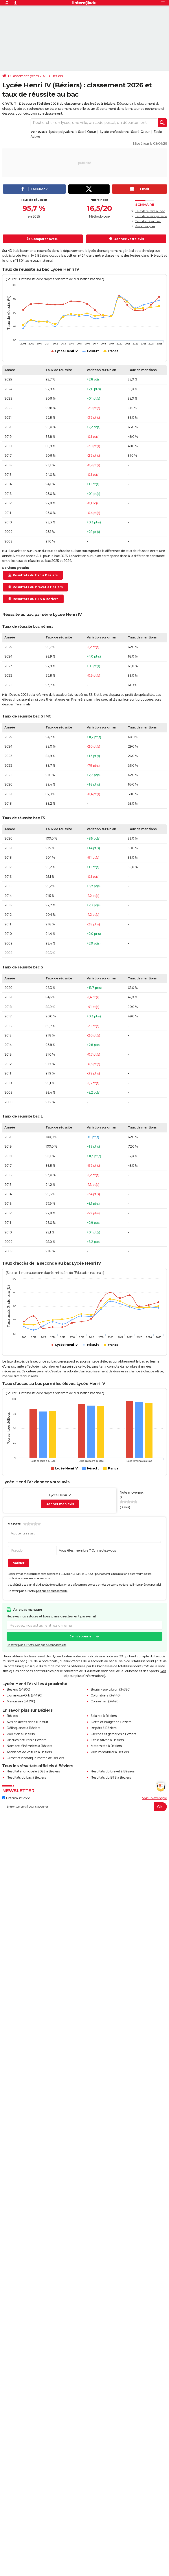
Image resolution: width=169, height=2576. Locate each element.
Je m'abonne (81, 1637)
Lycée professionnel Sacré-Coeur (125, 132)
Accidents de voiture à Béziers (29, 1752)
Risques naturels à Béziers (26, 1740)
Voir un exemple (154, 1798)
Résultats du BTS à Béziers (111, 1777)
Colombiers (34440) (105, 1695)
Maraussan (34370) (21, 1701)
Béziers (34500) (18, 1689)
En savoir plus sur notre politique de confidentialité (36, 1645)
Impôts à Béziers (103, 1728)
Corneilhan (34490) (105, 1701)
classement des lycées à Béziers (90, 104)
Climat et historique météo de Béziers (35, 1758)
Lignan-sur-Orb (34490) (24, 1695)
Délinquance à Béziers (23, 1728)
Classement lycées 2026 (28, 76)
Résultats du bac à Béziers (26, 1777)
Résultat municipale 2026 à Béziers (33, 1771)
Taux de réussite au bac (150, 211)
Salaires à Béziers (104, 1716)
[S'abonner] (84, 1806)
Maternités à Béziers (106, 1746)
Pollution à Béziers (21, 1734)
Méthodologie (99, 216)
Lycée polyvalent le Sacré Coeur (72, 132)
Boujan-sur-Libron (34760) (110, 1689)
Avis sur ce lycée (145, 226)
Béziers (57, 76)
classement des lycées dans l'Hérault (134, 256)
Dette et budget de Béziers (111, 1722)
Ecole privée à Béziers (107, 1740)
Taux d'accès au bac (148, 221)
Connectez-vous (104, 1550)
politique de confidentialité (52, 1591)
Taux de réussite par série (151, 216)
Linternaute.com (16, 1798)
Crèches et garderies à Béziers (113, 1734)
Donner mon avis (60, 1504)
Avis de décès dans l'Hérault (27, 1722)
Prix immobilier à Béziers (110, 1752)
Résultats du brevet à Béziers (113, 1771)
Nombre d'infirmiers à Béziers (29, 1746)
